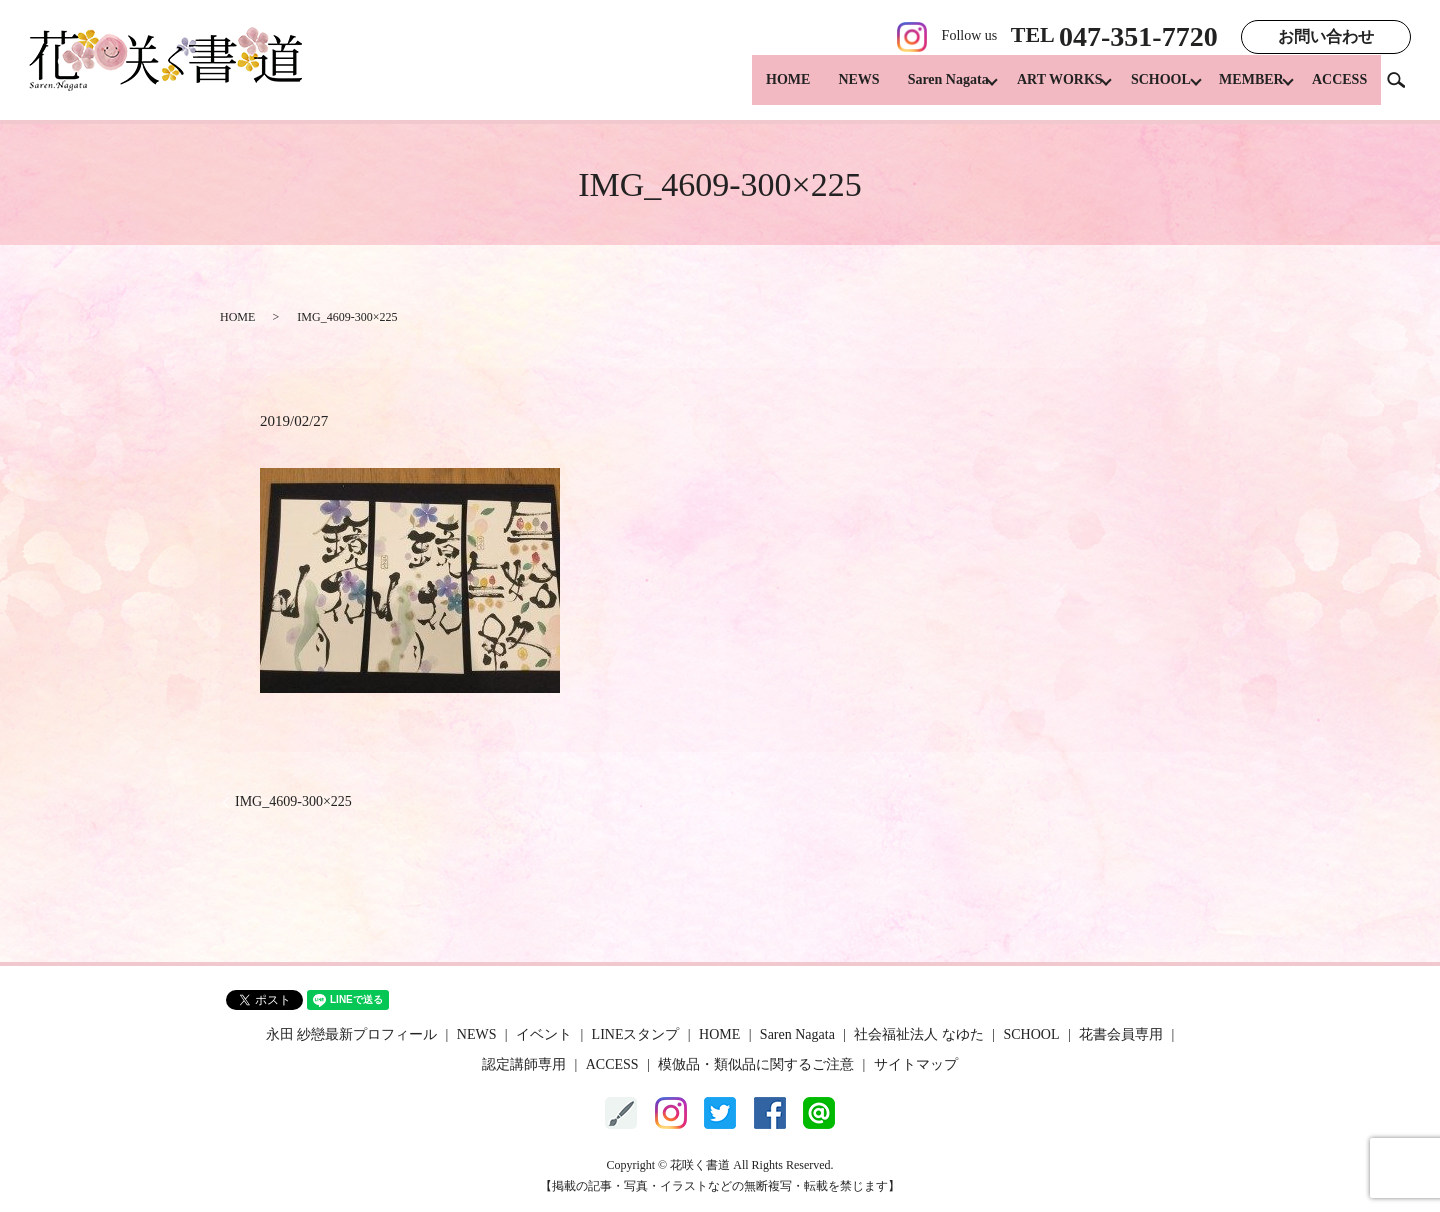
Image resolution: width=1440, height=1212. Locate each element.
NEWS (831, 90)
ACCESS (1339, 90)
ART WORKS (1040, 90)
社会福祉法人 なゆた (919, 1034)
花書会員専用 (1121, 1034)
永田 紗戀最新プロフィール (352, 1034)
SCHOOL (1147, 90)
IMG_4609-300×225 (293, 801)
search (1404, 89)
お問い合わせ (1326, 36)
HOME (761, 90)
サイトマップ (916, 1064)
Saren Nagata (921, 90)
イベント (544, 1034)
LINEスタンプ (636, 1034)
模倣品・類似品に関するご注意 (756, 1064)
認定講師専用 (524, 1064)
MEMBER (1244, 90)
